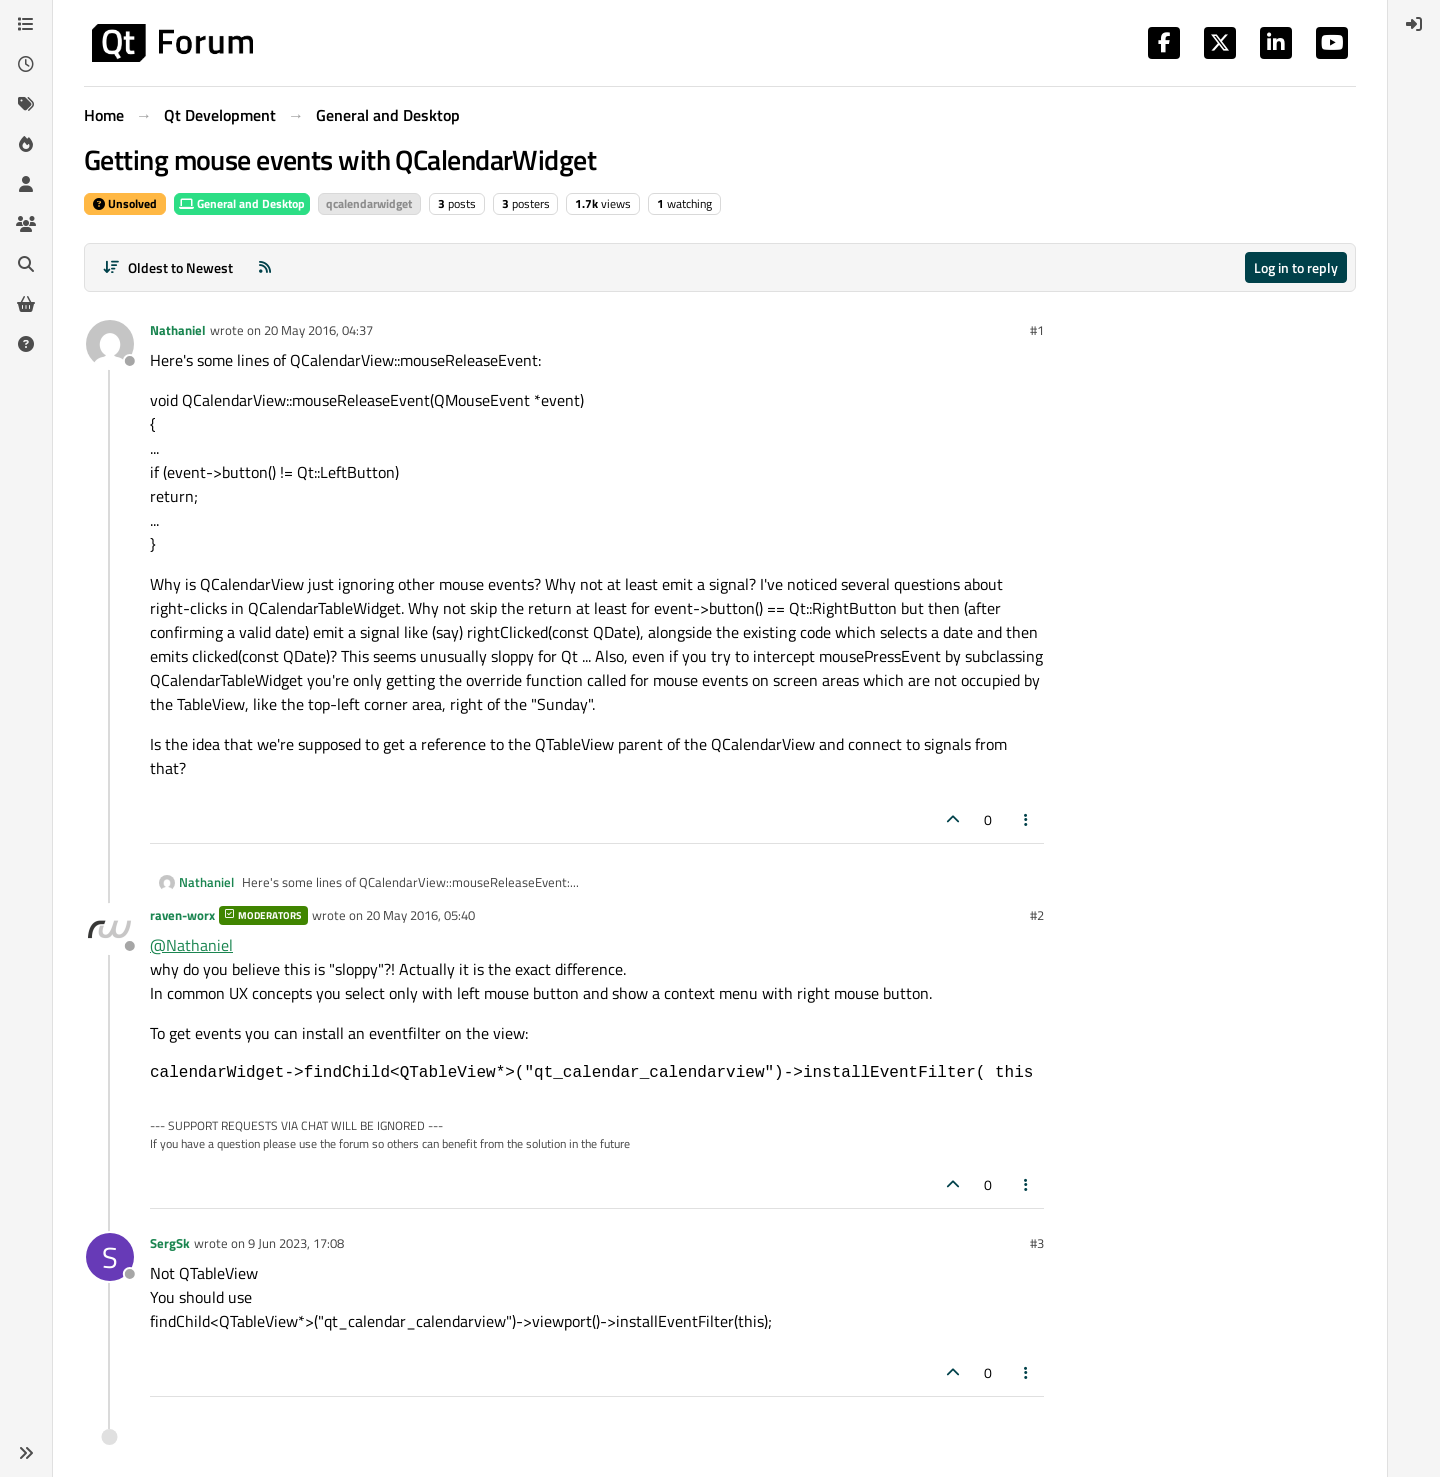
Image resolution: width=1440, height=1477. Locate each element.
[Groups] (26, 224)
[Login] (1414, 24)
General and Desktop (242, 203)
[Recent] (26, 64)
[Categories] (26, 24)
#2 (1037, 915)
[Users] (26, 184)
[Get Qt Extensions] (26, 304)
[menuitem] (1414, 24)
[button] (26, 1453)
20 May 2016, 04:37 (318, 330)
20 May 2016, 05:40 (420, 915)
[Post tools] (1027, 819)
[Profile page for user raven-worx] (110, 929)
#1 (1037, 330)
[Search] (26, 264)
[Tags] (26, 104)
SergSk (170, 1243)
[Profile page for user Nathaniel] (110, 344)
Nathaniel (178, 330)
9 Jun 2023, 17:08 (296, 1243)
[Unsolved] (26, 344)
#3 (1037, 1243)
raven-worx (182, 915)
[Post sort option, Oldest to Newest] (167, 267)
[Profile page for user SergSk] (110, 1257)
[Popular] (26, 144)
